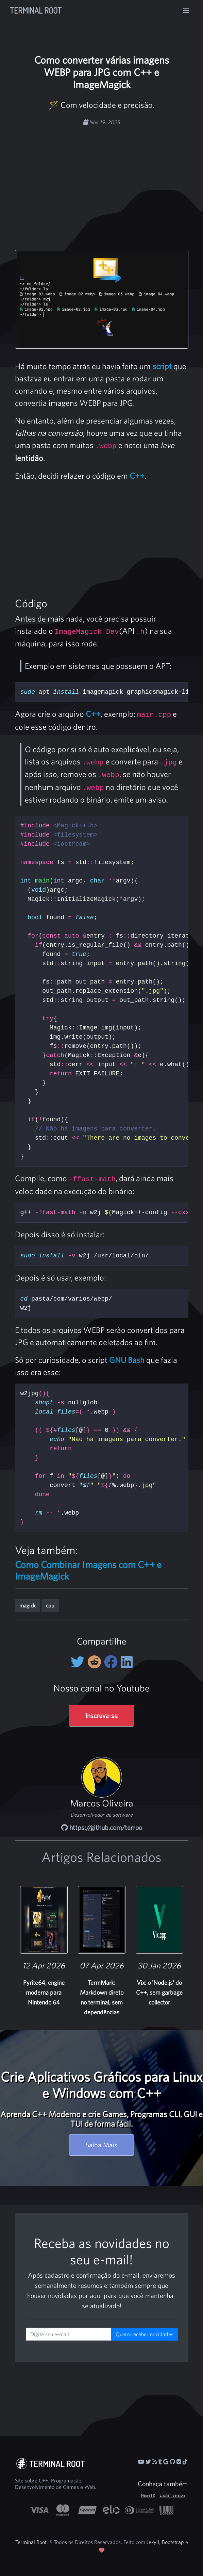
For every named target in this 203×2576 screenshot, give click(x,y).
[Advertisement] (114, 179)
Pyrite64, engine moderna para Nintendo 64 (44, 1992)
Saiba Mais (101, 2145)
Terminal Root (36, 10)
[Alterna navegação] (186, 10)
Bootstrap (173, 2542)
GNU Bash (127, 1360)
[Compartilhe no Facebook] (112, 1662)
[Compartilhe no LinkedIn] (127, 1662)
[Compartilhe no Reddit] (95, 1662)
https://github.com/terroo (101, 1827)
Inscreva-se (101, 1715)
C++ (137, 475)
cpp (50, 1605)
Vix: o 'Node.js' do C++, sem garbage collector (159, 1992)
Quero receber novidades (144, 2334)
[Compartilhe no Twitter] (79, 1662)
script (162, 366)
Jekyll (153, 2542)
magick (27, 1605)
